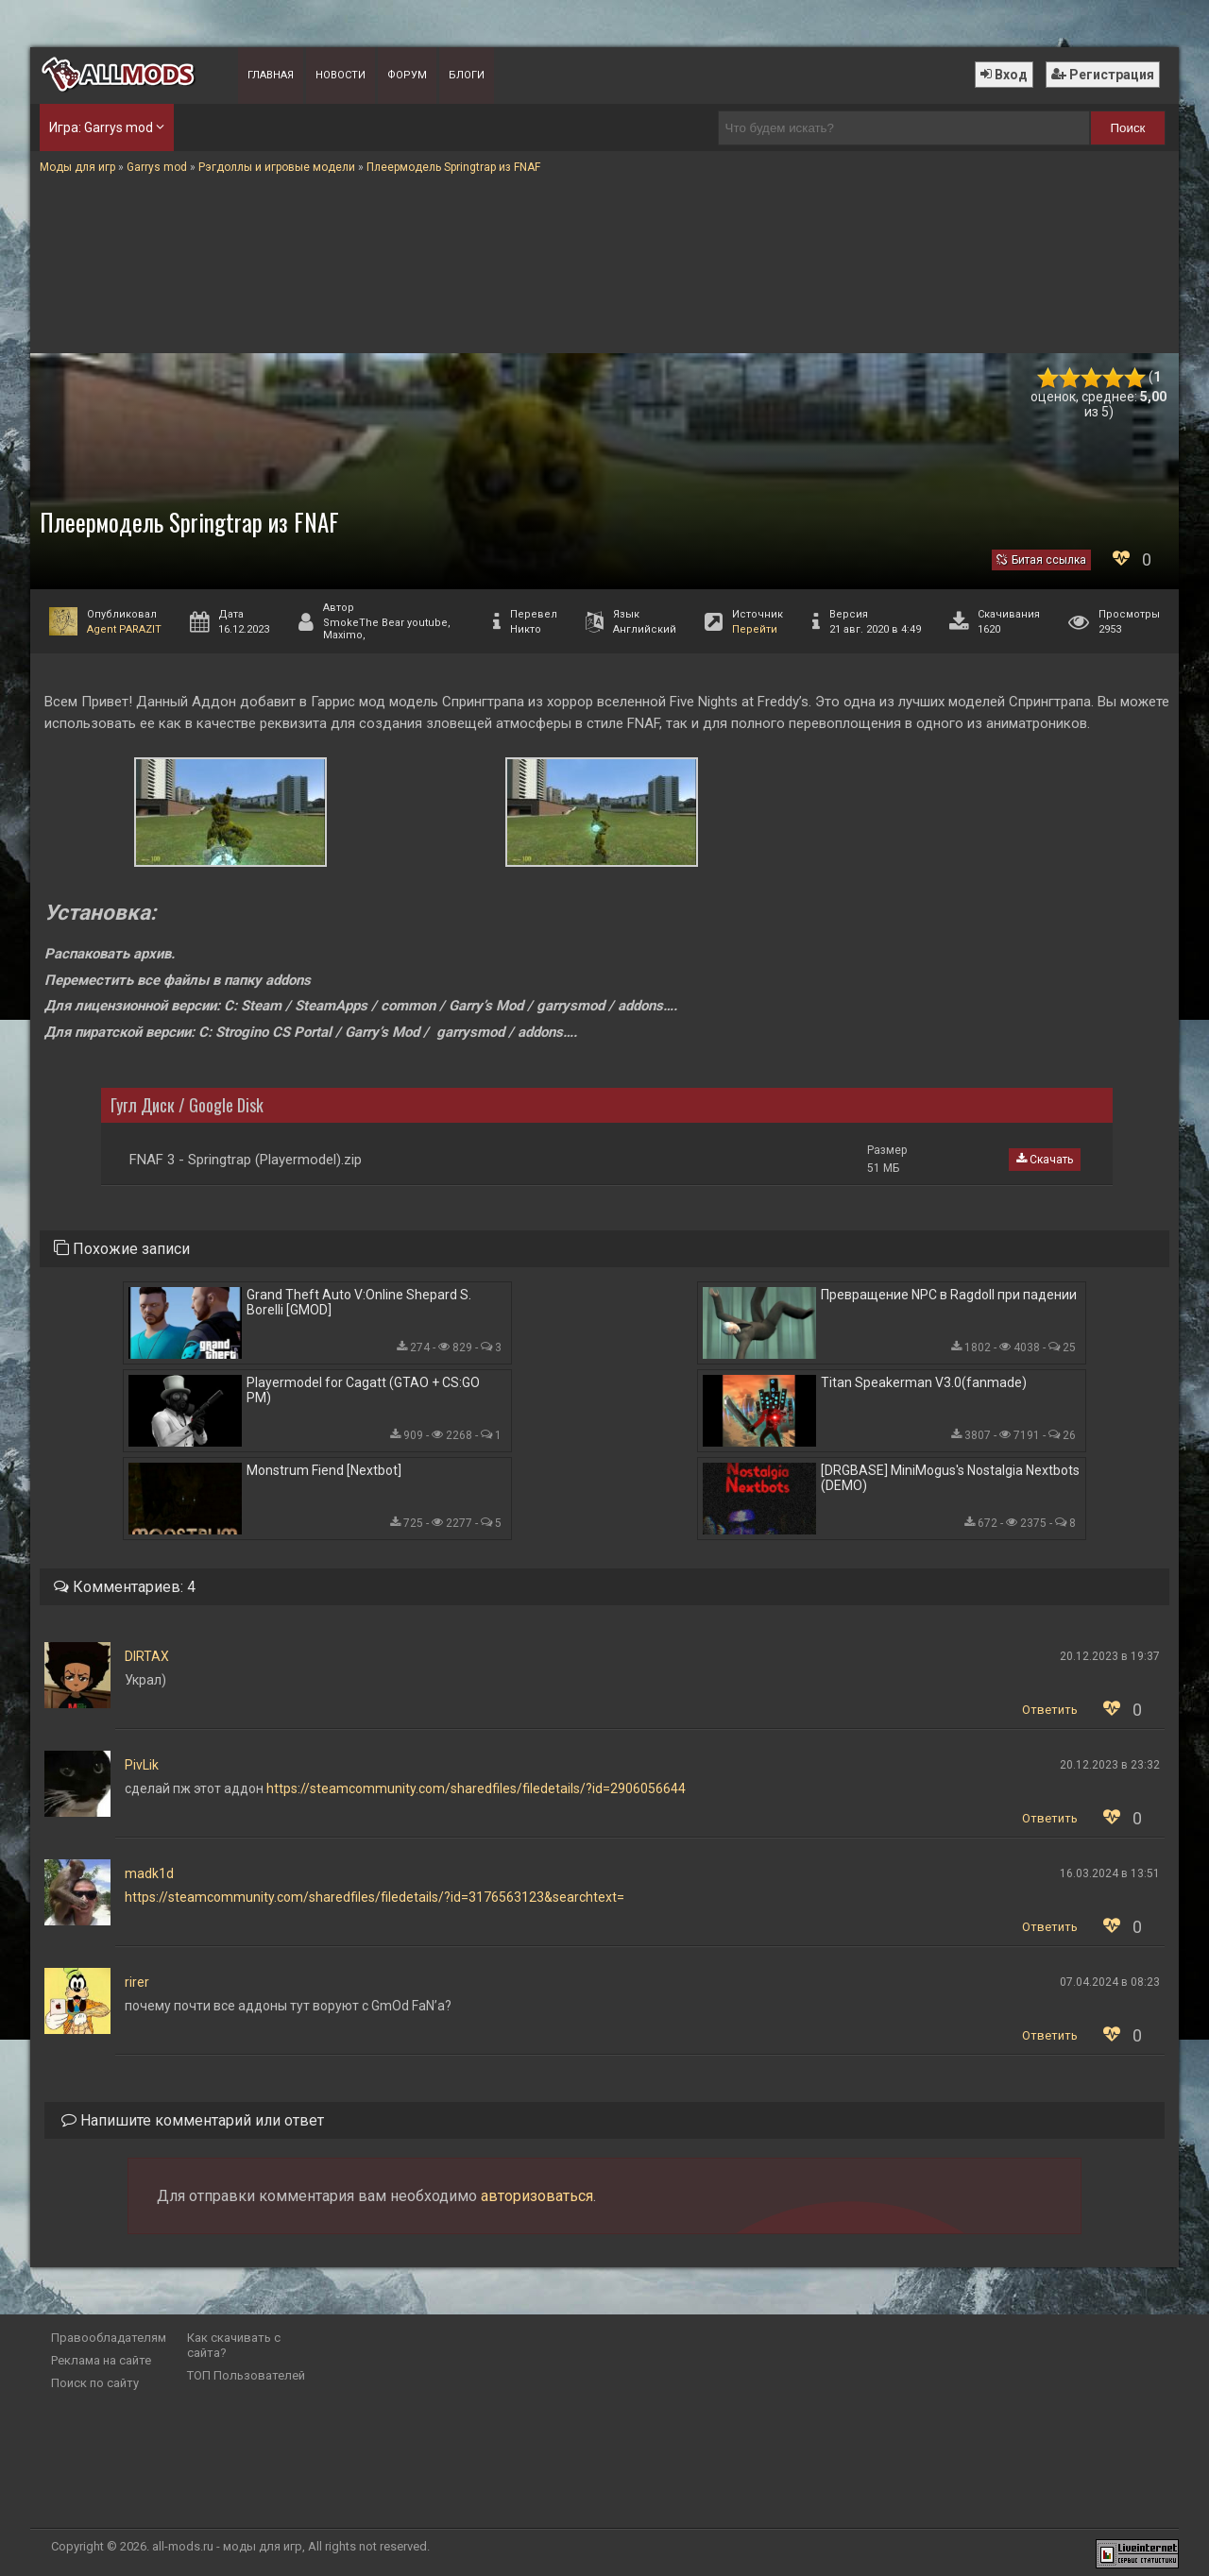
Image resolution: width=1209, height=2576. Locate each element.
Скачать (1044, 1159)
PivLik (142, 1764)
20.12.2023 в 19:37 (1110, 1656)
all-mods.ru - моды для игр (227, 2546)
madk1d (149, 1873)
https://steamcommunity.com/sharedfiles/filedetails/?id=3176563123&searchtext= (374, 1897)
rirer (137, 1982)
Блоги (467, 75)
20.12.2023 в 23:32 (1110, 1764)
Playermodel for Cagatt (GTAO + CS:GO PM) (363, 1390)
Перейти (754, 629)
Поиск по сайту (95, 2383)
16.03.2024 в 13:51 (1110, 1873)
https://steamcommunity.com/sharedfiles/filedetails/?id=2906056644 (476, 1788)
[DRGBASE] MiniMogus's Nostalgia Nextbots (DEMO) (950, 1478)
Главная (270, 75)
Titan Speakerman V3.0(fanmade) (924, 1382)
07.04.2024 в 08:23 (1110, 1982)
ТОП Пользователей (246, 2375)
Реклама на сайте (101, 2360)
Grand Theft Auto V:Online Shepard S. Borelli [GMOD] (359, 1302)
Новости (340, 75)
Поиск (1128, 128)
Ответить (1050, 1710)
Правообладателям (108, 2337)
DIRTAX (147, 1656)
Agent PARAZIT (124, 629)
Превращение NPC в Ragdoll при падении (949, 1294)
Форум (407, 75)
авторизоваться (537, 2196)
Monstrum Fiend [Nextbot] (324, 1470)
